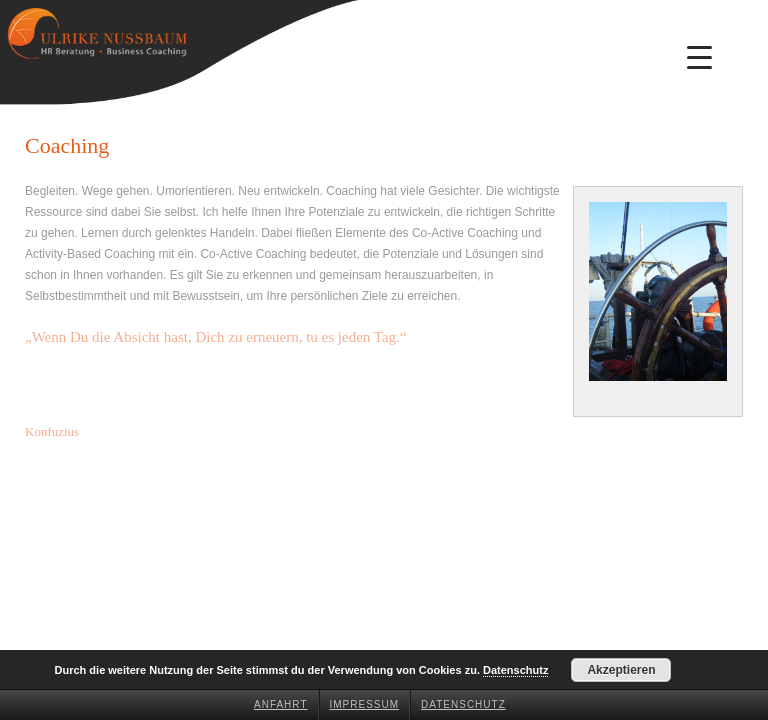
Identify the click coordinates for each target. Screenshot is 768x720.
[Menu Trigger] (700, 57)
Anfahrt (281, 704)
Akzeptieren (621, 670)
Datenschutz (463, 704)
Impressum (365, 704)
